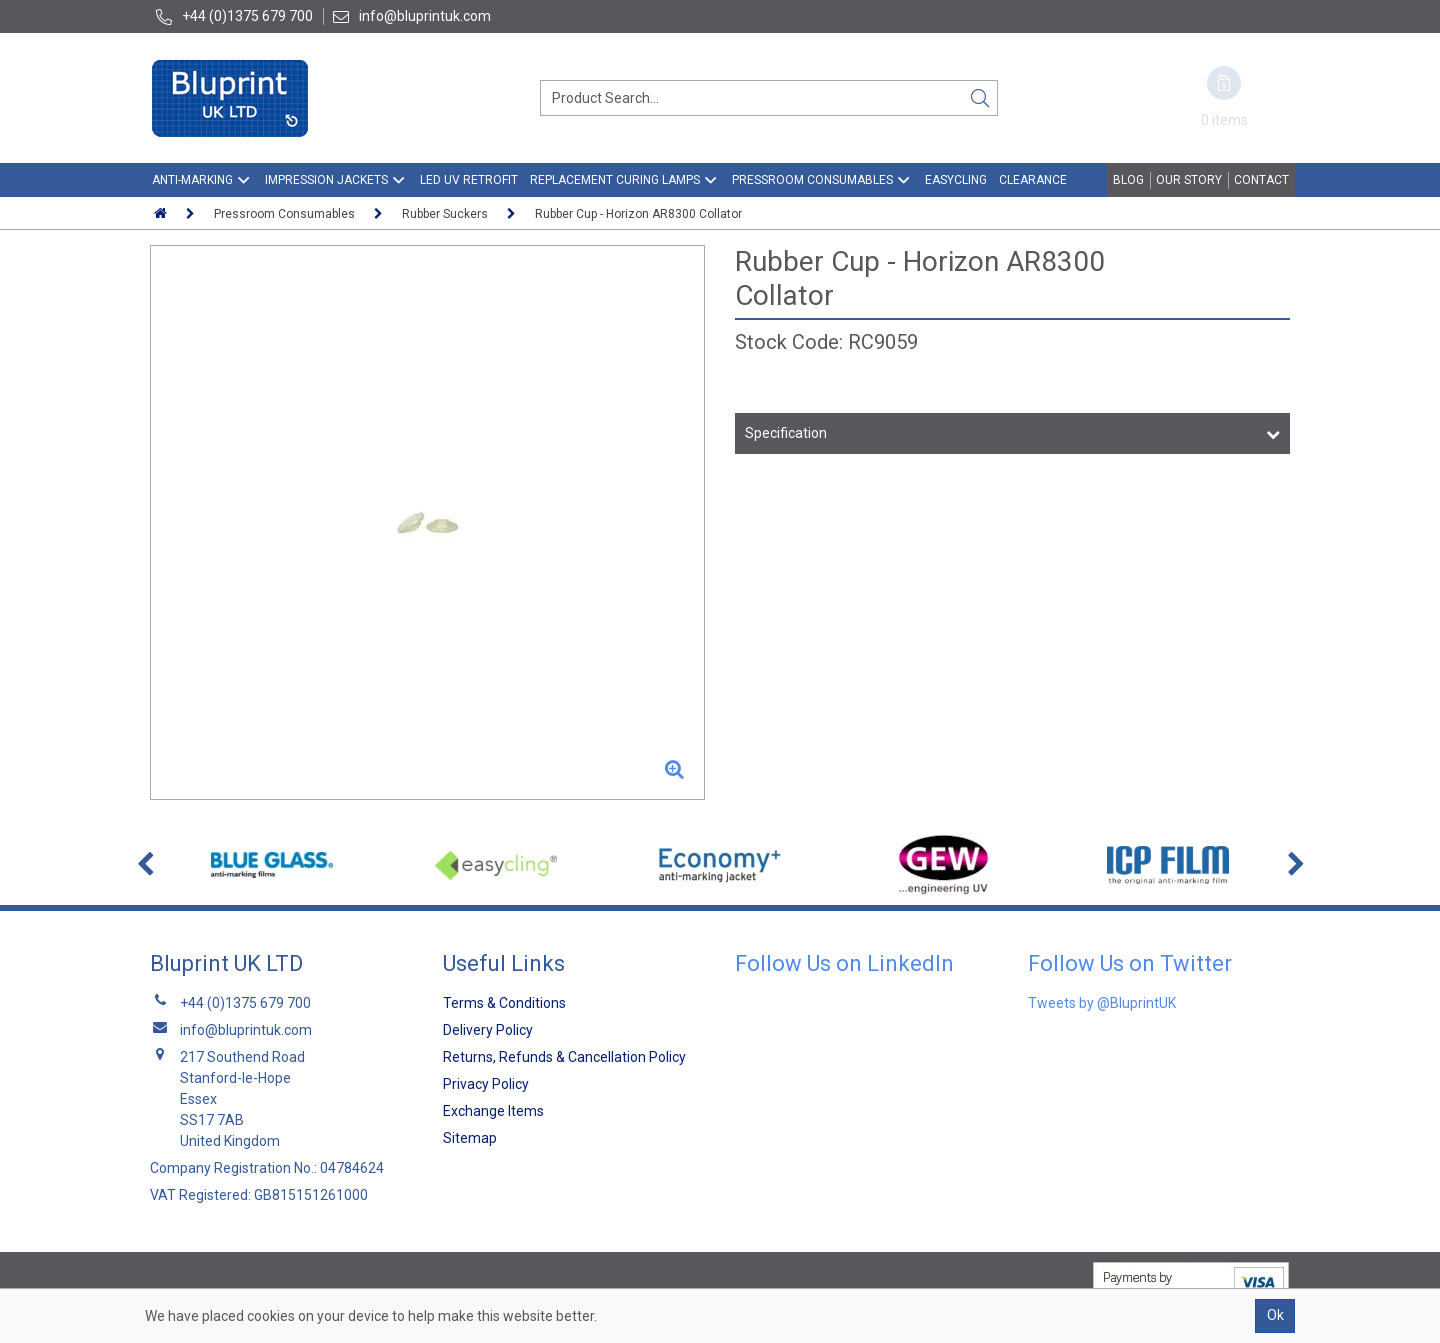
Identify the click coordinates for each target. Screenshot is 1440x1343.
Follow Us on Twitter (1130, 963)
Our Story (1189, 180)
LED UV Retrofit (469, 180)
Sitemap (470, 1138)
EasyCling (956, 180)
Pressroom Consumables (812, 180)
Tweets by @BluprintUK (1102, 1003)
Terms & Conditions (504, 1003)
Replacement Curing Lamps (615, 180)
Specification (786, 433)
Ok (1275, 1315)
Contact (1261, 180)
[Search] (980, 98)
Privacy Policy (486, 1084)
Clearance (1033, 180)
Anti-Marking (192, 180)
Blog (1128, 180)
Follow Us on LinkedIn (844, 963)
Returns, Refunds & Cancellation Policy (564, 1057)
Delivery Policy (488, 1030)
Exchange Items (493, 1111)
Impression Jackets (326, 180)
